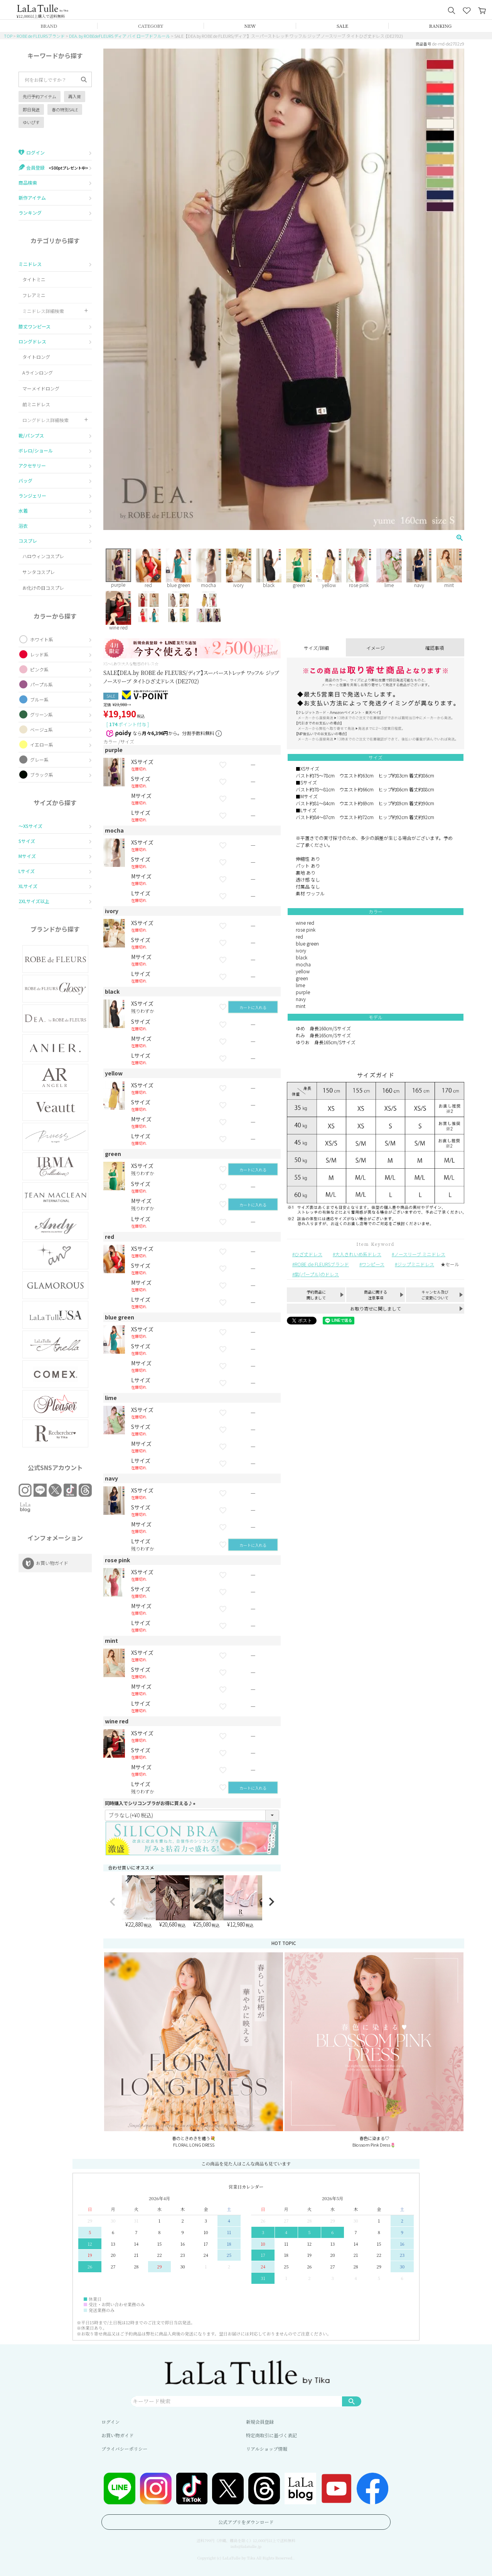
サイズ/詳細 (316, 647)
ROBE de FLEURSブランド (41, 36)
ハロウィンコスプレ (43, 556)
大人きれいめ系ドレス (358, 1254)
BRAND (48, 25)
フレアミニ (33, 295)
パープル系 (41, 684)
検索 (351, 2401)
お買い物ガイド (117, 2435)
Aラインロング (37, 372)
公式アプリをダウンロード (246, 2522)
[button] (112, 1901)
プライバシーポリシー (124, 2448)
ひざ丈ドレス (308, 1254)
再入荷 (74, 96)
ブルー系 (39, 699)
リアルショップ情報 (266, 2448)
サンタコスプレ (38, 572)
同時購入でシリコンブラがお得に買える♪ (151, 1803)
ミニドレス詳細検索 (43, 311)
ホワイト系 (41, 639)
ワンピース (373, 1264)
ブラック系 (41, 774)
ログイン (110, 2421)
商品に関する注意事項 (375, 1295)
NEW (250, 25)
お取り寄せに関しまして (375, 1308)
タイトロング (36, 356)
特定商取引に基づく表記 (271, 2435)
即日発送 (31, 109)
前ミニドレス (36, 404)
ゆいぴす (31, 122)
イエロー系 (41, 744)
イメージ (375, 647)
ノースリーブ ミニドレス (419, 1254)
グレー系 (39, 759)
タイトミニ (33, 279)
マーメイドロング (40, 388)
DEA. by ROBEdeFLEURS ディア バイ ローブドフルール (119, 36)
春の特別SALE (65, 109)
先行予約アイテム (39, 96)
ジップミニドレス (415, 1264)
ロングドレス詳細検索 (45, 420)
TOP (8, 36)
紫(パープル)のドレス (317, 1274)
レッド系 (39, 654)
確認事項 (434, 647)
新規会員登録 (260, 2421)
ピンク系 (39, 669)
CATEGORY (150, 25)
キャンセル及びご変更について (434, 1295)
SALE (342, 25)
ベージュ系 (41, 729)
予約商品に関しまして (316, 1295)
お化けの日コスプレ (43, 587)
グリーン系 (41, 714)
